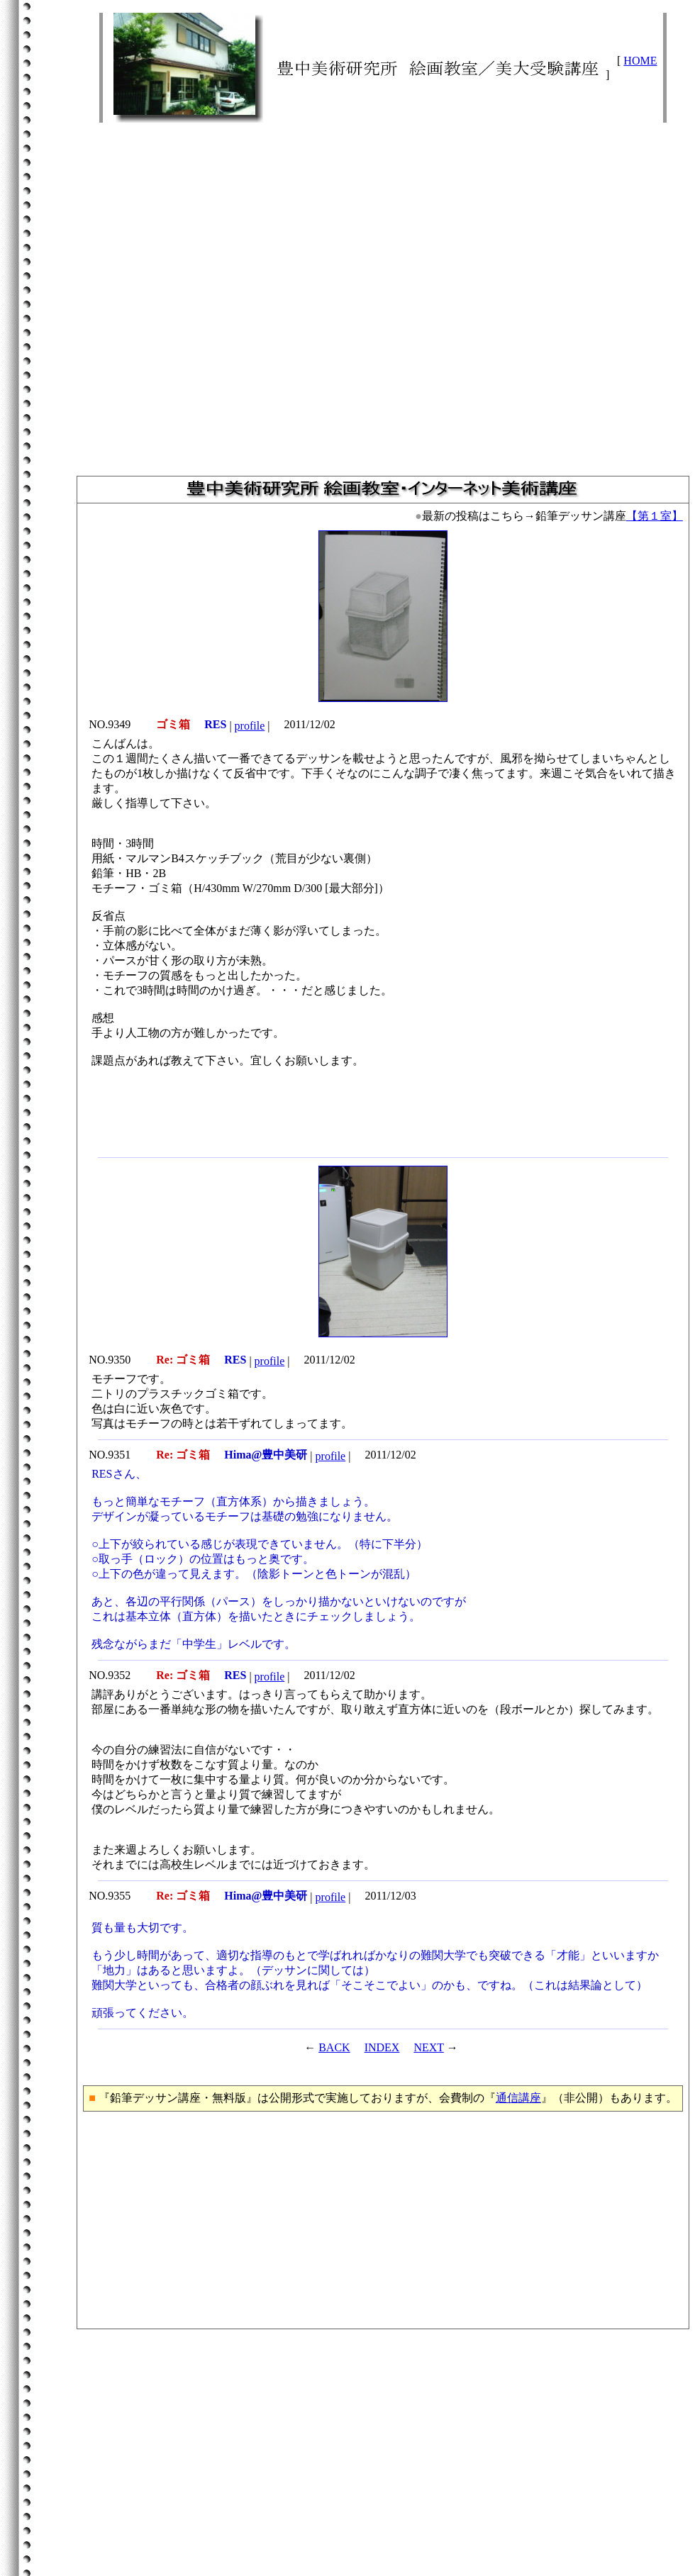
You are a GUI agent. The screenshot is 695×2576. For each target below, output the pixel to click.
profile (250, 726)
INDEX (382, 2047)
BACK (334, 2047)
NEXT (428, 2047)
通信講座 (518, 2098)
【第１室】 (654, 516)
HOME (640, 61)
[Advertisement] (383, 293)
